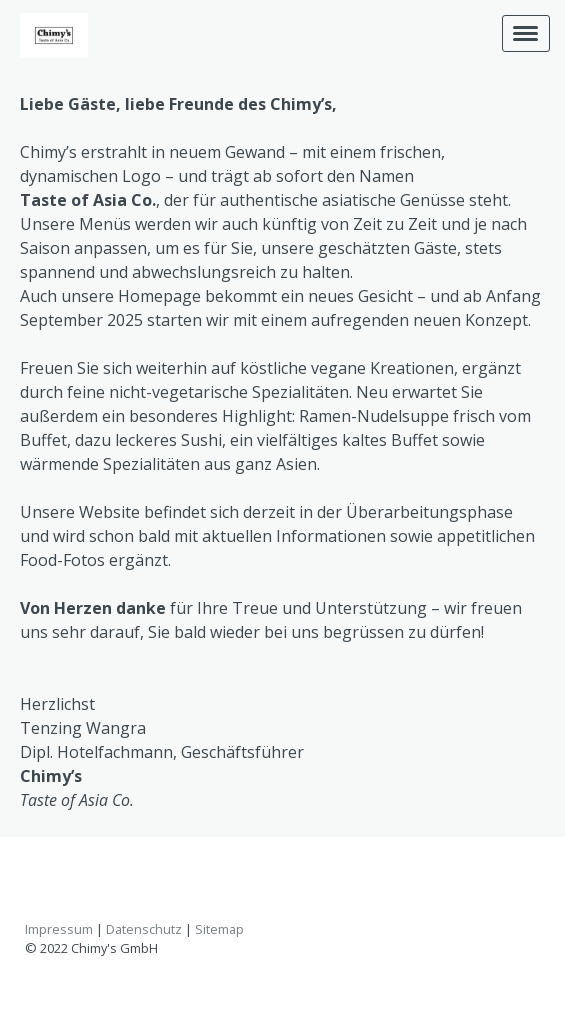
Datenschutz (144, 929)
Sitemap (219, 929)
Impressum (59, 929)
